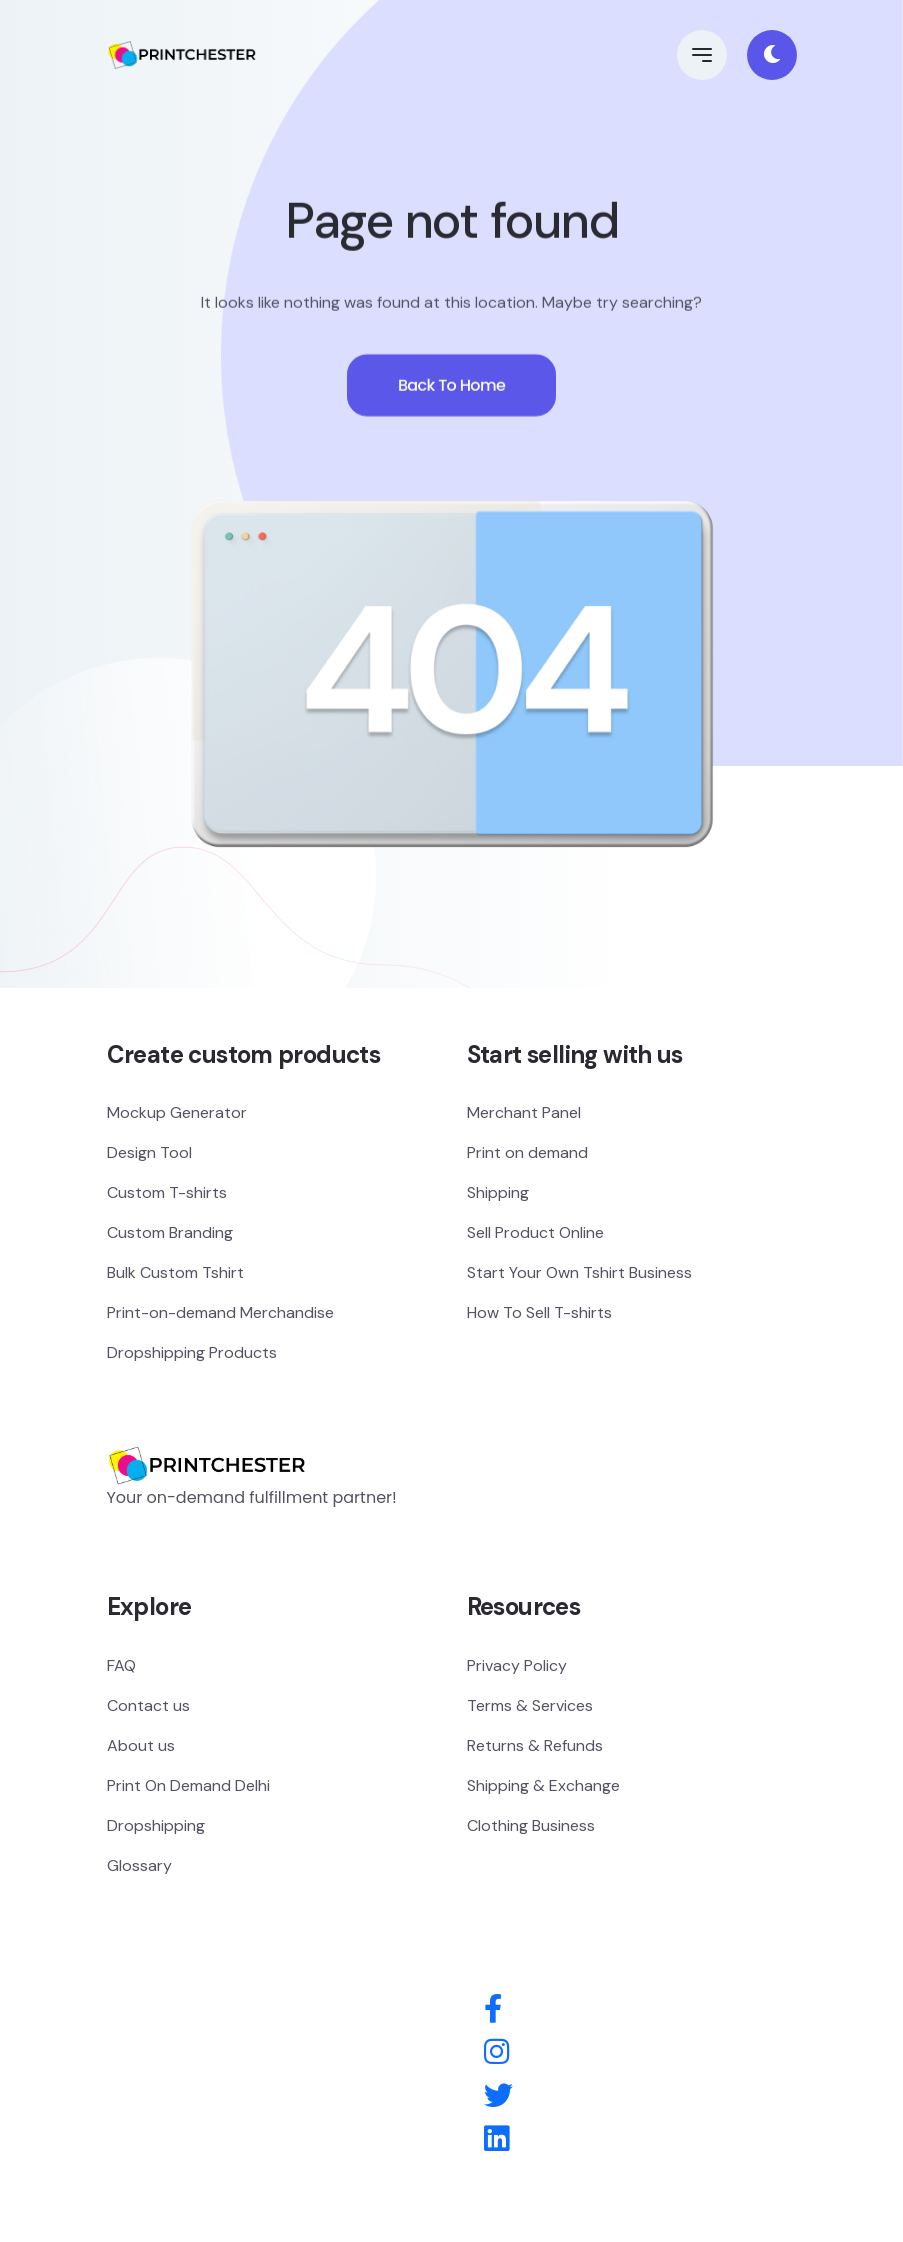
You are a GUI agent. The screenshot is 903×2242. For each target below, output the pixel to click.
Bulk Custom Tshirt (175, 1272)
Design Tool (149, 1152)
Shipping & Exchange (543, 1785)
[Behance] (496, 2140)
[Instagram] (496, 2053)
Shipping (498, 1192)
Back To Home (451, 398)
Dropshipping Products (192, 1352)
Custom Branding (170, 1232)
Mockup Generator (177, 1112)
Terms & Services (530, 1705)
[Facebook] (493, 2010)
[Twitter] (498, 2097)
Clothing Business (531, 1825)
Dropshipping (156, 1825)
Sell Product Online (535, 1232)
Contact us (148, 1705)
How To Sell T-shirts (539, 1312)
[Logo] (207, 1435)
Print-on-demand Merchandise (220, 1312)
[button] (702, 55)
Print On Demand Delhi (188, 1785)
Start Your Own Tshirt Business (579, 1272)
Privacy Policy (517, 1665)
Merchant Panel (524, 1112)
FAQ (121, 1665)
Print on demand (527, 1152)
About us (141, 1745)
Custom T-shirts (167, 1192)
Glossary (139, 1865)
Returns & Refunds (535, 1745)
